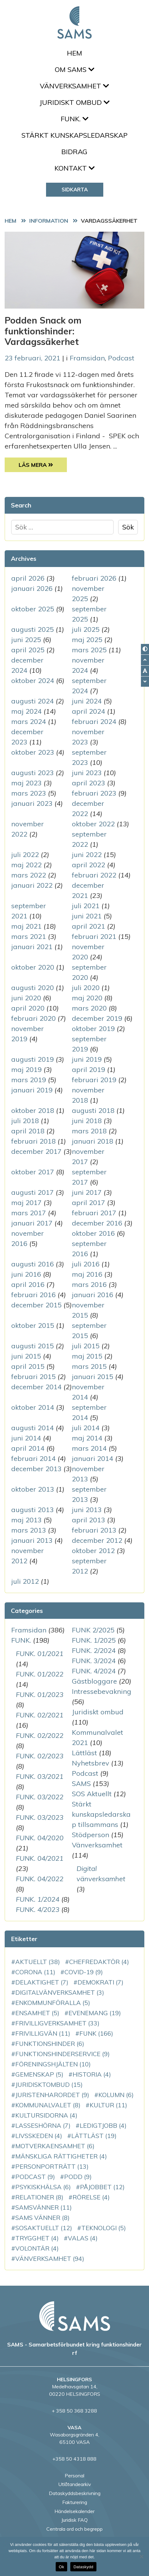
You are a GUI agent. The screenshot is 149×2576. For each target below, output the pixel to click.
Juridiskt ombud (74, 102)
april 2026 (27, 578)
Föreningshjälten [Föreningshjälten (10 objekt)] (53, 2064)
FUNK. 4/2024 (94, 1671)
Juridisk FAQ (74, 2520)
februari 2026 (94, 578)
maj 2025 (87, 639)
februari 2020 (33, 1018)
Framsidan (87, 358)
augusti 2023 (32, 772)
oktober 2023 (32, 752)
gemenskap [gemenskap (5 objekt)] (39, 2074)
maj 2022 (26, 864)
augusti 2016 (32, 1264)
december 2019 (97, 1018)
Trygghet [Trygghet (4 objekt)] (37, 2238)
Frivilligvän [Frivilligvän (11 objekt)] (42, 2033)
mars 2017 (28, 1212)
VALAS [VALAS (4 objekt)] (83, 2238)
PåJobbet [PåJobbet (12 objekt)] (102, 2187)
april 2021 (88, 926)
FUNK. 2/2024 (94, 1650)
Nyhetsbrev (90, 1763)
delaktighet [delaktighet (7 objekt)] (41, 1982)
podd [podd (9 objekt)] (78, 2177)
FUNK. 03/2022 (39, 1796)
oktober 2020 (32, 967)
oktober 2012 (93, 1550)
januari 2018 (92, 1141)
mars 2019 (28, 1079)
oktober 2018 (32, 1110)
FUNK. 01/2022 (39, 1674)
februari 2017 (94, 1212)
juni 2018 (87, 1120)
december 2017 (36, 1151)
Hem (74, 53)
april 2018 (27, 1131)
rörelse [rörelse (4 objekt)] (91, 2197)
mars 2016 (89, 1284)
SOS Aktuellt (92, 1793)
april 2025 (27, 649)
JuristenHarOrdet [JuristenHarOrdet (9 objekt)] (52, 2095)
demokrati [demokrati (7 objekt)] (100, 1982)
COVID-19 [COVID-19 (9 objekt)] (83, 1972)
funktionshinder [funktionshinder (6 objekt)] (49, 2043)
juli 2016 (86, 1264)
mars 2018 (89, 1131)
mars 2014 (89, 1448)
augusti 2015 (32, 1346)
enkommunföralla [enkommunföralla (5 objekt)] (52, 2003)
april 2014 (27, 1448)
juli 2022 (25, 854)
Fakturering (74, 2502)
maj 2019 (26, 1069)
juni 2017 (87, 1192)
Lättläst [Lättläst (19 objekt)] (94, 2136)
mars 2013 (28, 1530)
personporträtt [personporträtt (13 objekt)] (52, 2166)
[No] (141, 2556)
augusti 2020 (32, 987)
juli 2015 (86, 1346)
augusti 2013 (32, 1509)
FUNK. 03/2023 (39, 1817)
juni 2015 (26, 1356)
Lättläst (84, 1752)
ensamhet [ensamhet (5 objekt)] (37, 2013)
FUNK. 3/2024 (94, 1660)
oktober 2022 (93, 823)
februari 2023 (94, 793)
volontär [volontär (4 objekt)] (37, 2248)
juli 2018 (25, 1120)
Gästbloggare (94, 1681)
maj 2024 (26, 711)
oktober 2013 (32, 1489)
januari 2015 (92, 1376)
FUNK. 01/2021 (39, 1653)
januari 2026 (32, 588)
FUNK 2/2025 (93, 1630)
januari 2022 (32, 885)
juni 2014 (26, 1438)
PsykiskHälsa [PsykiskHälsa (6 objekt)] (43, 2187)
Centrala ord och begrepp (74, 2529)
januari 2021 (32, 946)
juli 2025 (86, 629)
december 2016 (97, 1223)
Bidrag (74, 151)
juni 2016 (26, 1274)
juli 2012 (25, 1581)
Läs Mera (43, 464)
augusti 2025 (32, 629)
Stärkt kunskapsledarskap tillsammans (101, 1814)
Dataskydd (83, 2567)
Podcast (121, 358)
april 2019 (88, 1069)
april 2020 (27, 1008)
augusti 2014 (32, 1427)
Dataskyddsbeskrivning (74, 2493)
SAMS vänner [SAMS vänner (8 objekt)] (42, 2217)
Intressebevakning (101, 1691)
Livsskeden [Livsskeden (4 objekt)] (38, 2136)
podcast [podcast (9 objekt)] (35, 2177)
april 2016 (27, 1284)
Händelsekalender (74, 2511)
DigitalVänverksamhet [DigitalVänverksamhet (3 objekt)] (59, 1992)
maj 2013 (26, 1520)
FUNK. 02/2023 (39, 1756)
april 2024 (88, 711)
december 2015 (36, 1305)
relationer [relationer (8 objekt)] (39, 2197)
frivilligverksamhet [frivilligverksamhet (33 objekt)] (57, 2023)
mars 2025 (89, 649)
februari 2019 (94, 1079)
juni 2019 (87, 1059)
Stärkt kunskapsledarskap (74, 135)
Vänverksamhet (74, 86)
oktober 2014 (32, 1407)
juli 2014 (86, 1427)
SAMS (81, 1783)
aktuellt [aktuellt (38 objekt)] (37, 1962)
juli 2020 (86, 987)
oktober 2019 (93, 1028)
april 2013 (88, 1520)
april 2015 (27, 1366)
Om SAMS (74, 69)
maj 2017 (26, 1202)
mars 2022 (28, 875)
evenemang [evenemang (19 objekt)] (94, 2013)
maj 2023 (26, 783)
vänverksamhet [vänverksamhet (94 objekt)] (49, 2258)
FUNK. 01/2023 (39, 1694)
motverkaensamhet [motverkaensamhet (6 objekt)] (55, 2146)
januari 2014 (92, 1458)
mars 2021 (28, 936)
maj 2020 (87, 997)
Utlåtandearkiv (74, 2484)
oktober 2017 (32, 1171)
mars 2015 (89, 1366)
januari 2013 (32, 1540)
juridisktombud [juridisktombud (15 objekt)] (49, 2084)
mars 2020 (89, 1008)
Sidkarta (75, 189)
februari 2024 (94, 721)
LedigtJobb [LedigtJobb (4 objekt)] (103, 2125)
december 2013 (36, 1468)
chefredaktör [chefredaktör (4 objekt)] (99, 1962)
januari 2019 (32, 1090)
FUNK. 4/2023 (37, 1909)
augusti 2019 (32, 1059)
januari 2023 (32, 803)
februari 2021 (94, 936)
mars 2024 (28, 721)
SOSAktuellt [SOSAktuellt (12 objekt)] (43, 2228)
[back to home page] (74, 2316)
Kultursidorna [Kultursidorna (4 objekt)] (46, 2115)
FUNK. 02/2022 (39, 1735)
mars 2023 (28, 793)
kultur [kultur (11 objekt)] (108, 2105)
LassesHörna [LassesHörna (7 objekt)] (43, 2125)
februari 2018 (33, 1141)
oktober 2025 (32, 609)
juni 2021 (87, 916)
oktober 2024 (32, 680)
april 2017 (88, 1202)
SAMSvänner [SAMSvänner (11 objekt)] (43, 2207)
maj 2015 (87, 1356)
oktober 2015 (32, 1325)
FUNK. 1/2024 (37, 1899)
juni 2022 (87, 854)
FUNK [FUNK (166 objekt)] (96, 2033)
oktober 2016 (93, 1233)
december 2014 (36, 1386)
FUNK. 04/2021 (39, 1858)
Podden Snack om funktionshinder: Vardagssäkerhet (43, 331)
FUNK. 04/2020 (39, 1837)
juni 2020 (26, 997)
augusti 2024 (32, 701)
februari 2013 (94, 1530)
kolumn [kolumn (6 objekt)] (116, 2095)
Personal (74, 2475)
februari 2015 (33, 1376)
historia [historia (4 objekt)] (91, 2074)
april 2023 (88, 783)
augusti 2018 (93, 1110)
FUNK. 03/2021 (39, 1776)
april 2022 (88, 864)
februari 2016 (33, 1294)
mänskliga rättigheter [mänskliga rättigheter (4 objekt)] (61, 2156)
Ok (61, 2567)
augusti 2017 (32, 1192)
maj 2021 (26, 926)
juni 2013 (87, 1509)
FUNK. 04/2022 (39, 1878)
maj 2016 (87, 1274)
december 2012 (97, 1540)
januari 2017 (32, 1223)
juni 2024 (87, 701)
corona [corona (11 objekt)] (35, 1972)
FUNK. (74, 118)
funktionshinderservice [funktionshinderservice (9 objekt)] (62, 2054)
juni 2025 (26, 639)
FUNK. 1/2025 (94, 1640)
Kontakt (74, 168)
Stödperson (90, 1834)
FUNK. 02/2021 (39, 1715)
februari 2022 (94, 875)
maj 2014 (87, 1438)
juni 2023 (87, 772)
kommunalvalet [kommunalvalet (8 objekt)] (48, 2105)
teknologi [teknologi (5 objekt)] (103, 2228)
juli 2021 (86, 905)
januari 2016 (92, 1294)
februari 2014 (33, 1458)
